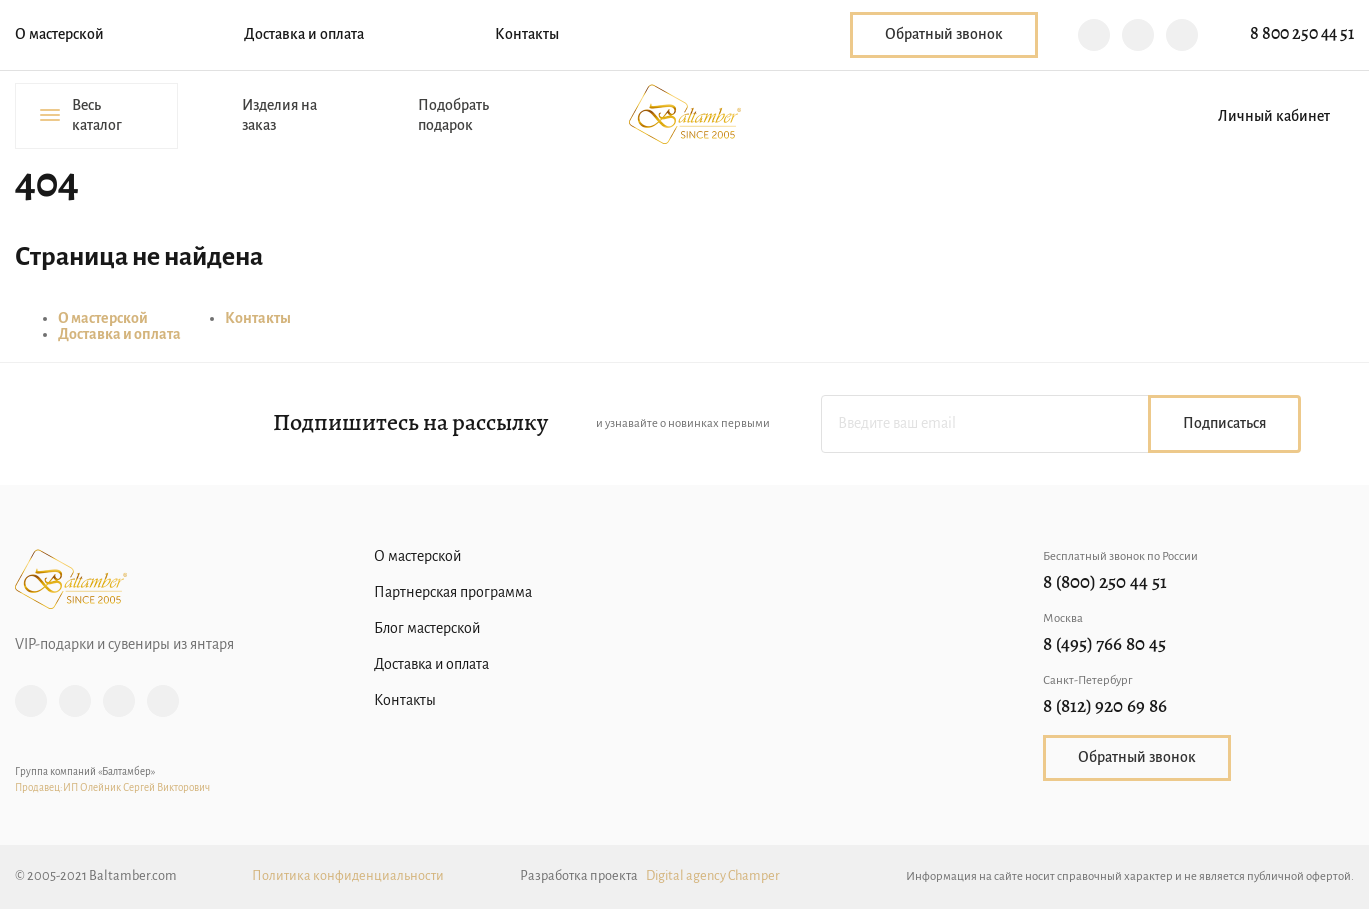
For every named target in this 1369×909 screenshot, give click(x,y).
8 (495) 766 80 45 (1104, 645)
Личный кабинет (1274, 117)
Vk (119, 701)
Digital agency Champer (713, 876)
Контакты (527, 35)
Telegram (1138, 35)
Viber (1094, 35)
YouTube (163, 701)
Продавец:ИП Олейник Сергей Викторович (112, 788)
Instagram (31, 701)
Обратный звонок (944, 35)
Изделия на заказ (279, 116)
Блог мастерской (427, 629)
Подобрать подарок (453, 116)
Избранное (1135, 116)
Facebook (75, 701)
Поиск (1065, 116)
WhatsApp (1182, 35)
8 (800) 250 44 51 (1105, 583)
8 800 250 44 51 (1302, 34)
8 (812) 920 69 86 (1105, 707)
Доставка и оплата (304, 35)
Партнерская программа (453, 593)
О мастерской (59, 35)
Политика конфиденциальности (348, 876)
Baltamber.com (685, 114)
